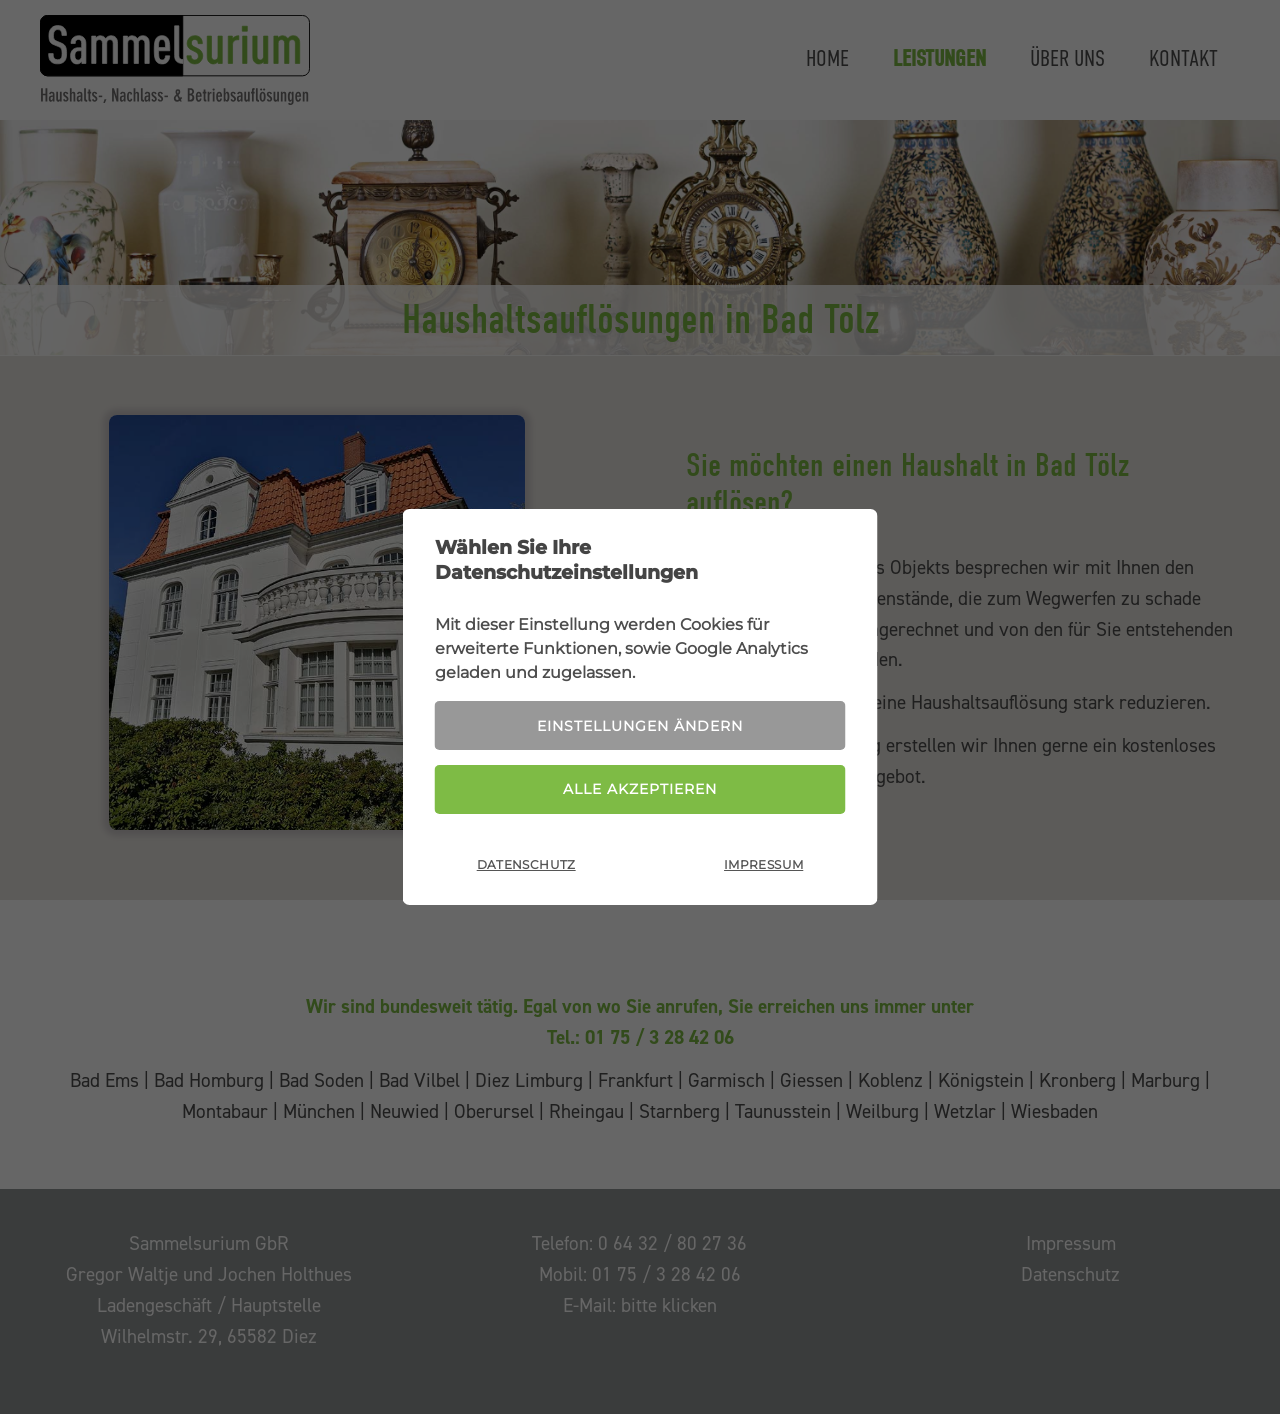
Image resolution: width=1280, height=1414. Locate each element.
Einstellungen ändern (640, 726)
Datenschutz (526, 864)
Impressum (763, 864)
